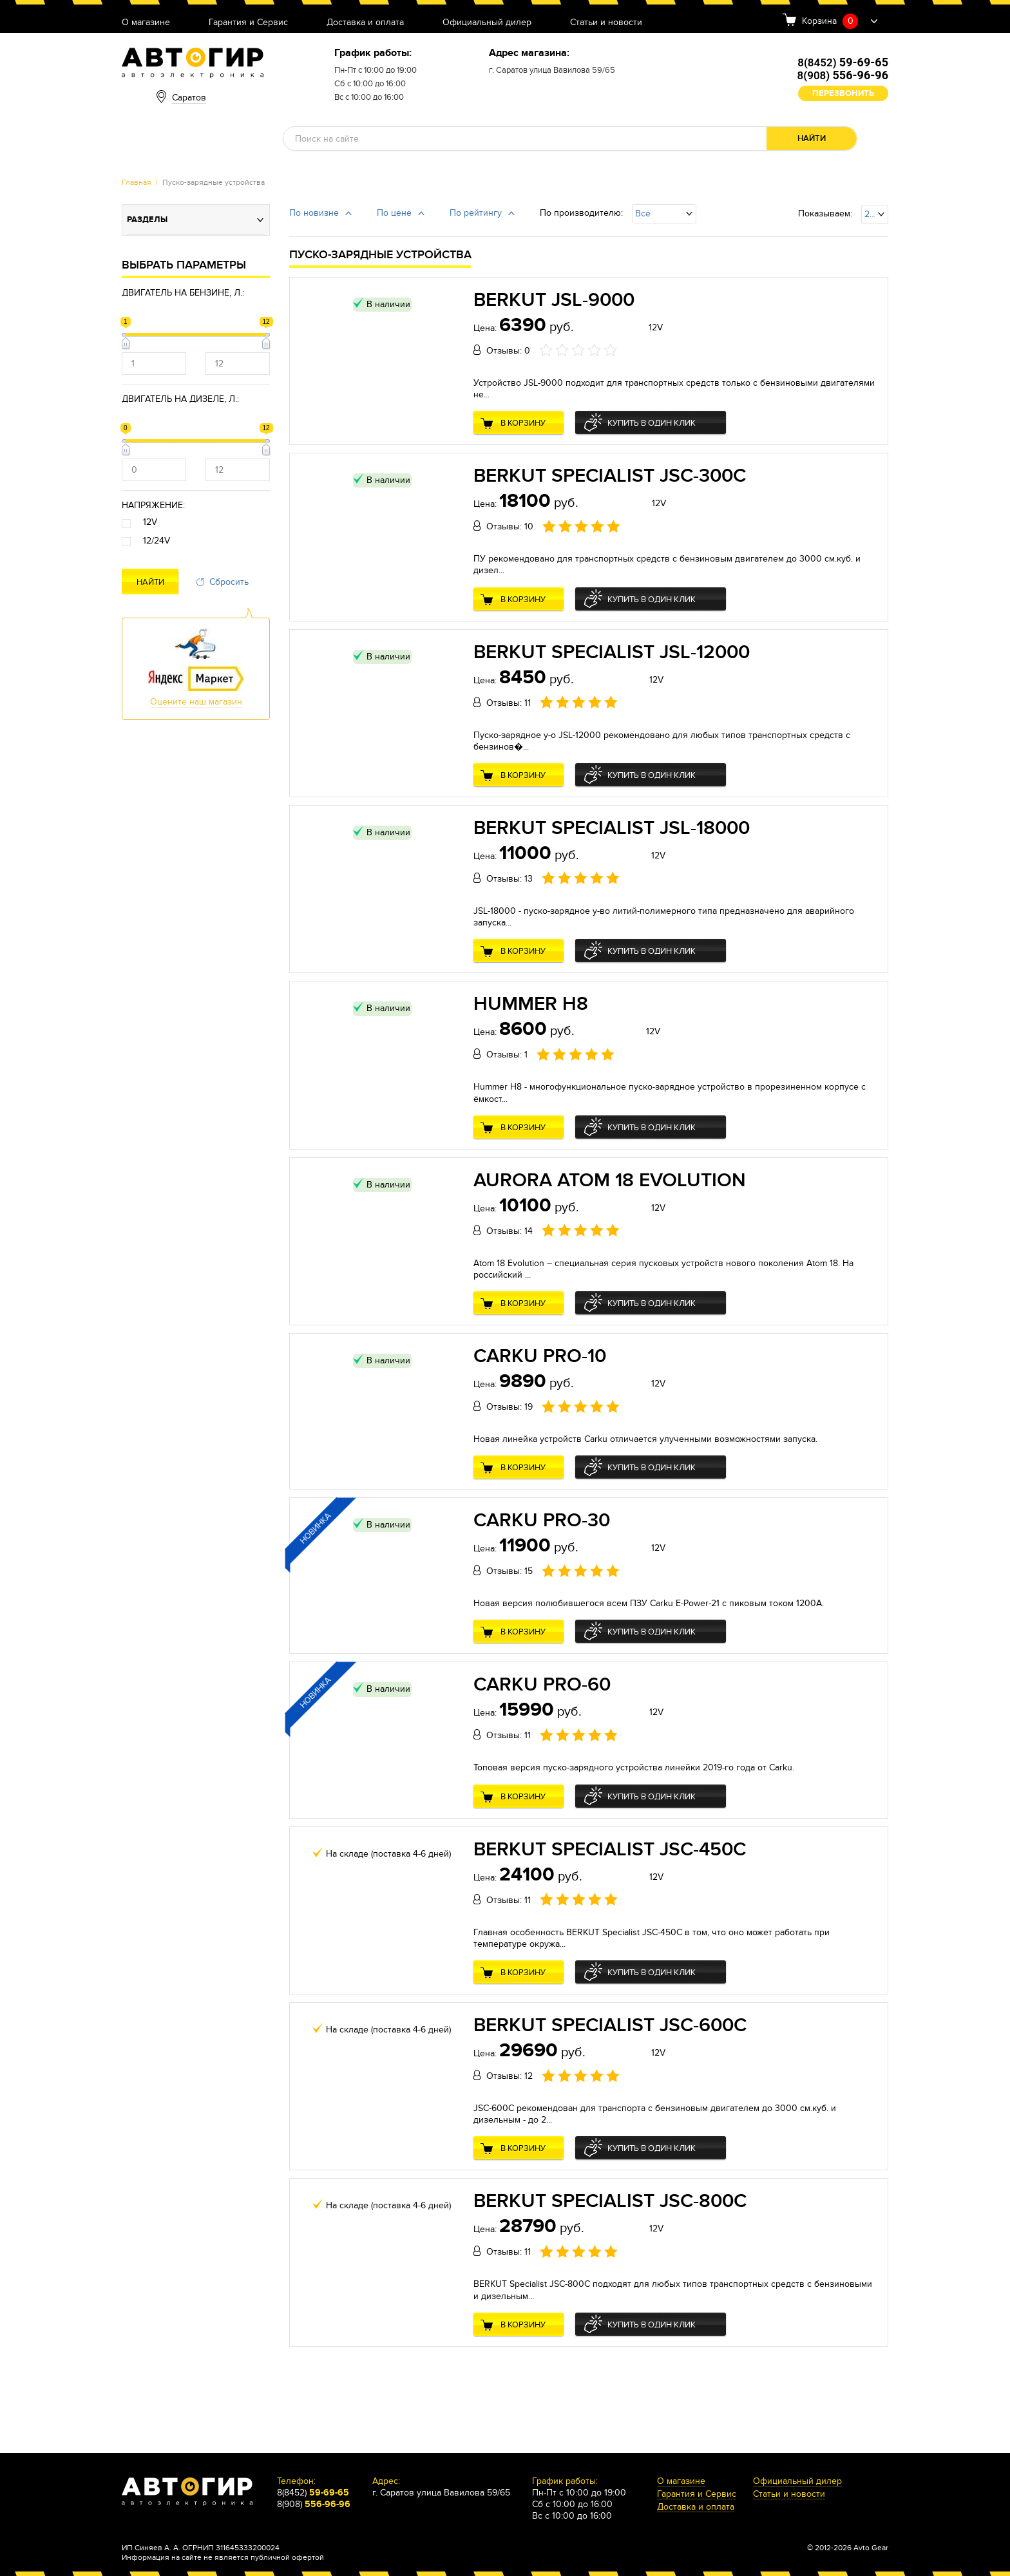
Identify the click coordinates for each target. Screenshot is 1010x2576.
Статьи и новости (606, 23)
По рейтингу (476, 212)
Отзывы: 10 (509, 526)
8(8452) (842, 62)
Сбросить (229, 581)
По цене (394, 212)
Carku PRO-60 (542, 1684)
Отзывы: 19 (509, 1406)
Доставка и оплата (365, 23)
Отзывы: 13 (509, 878)
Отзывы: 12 (509, 2075)
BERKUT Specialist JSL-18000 (611, 828)
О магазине (146, 23)
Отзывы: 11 (508, 702)
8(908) (842, 75)
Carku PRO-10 (539, 1356)
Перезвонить (843, 93)
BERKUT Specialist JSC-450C (609, 1849)
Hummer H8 (530, 1004)
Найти (811, 138)
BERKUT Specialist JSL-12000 (611, 652)
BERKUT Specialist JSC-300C (609, 476)
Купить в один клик (651, 423)
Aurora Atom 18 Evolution (609, 1180)
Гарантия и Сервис (248, 23)
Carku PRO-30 (541, 1520)
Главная (136, 182)
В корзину (523, 423)
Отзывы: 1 (507, 1054)
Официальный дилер (487, 23)
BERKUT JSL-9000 (553, 300)
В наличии (388, 304)
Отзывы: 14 (509, 1231)
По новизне (314, 212)
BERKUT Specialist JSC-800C (610, 2201)
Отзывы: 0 (508, 350)
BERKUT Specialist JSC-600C (610, 2025)
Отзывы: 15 (509, 1571)
